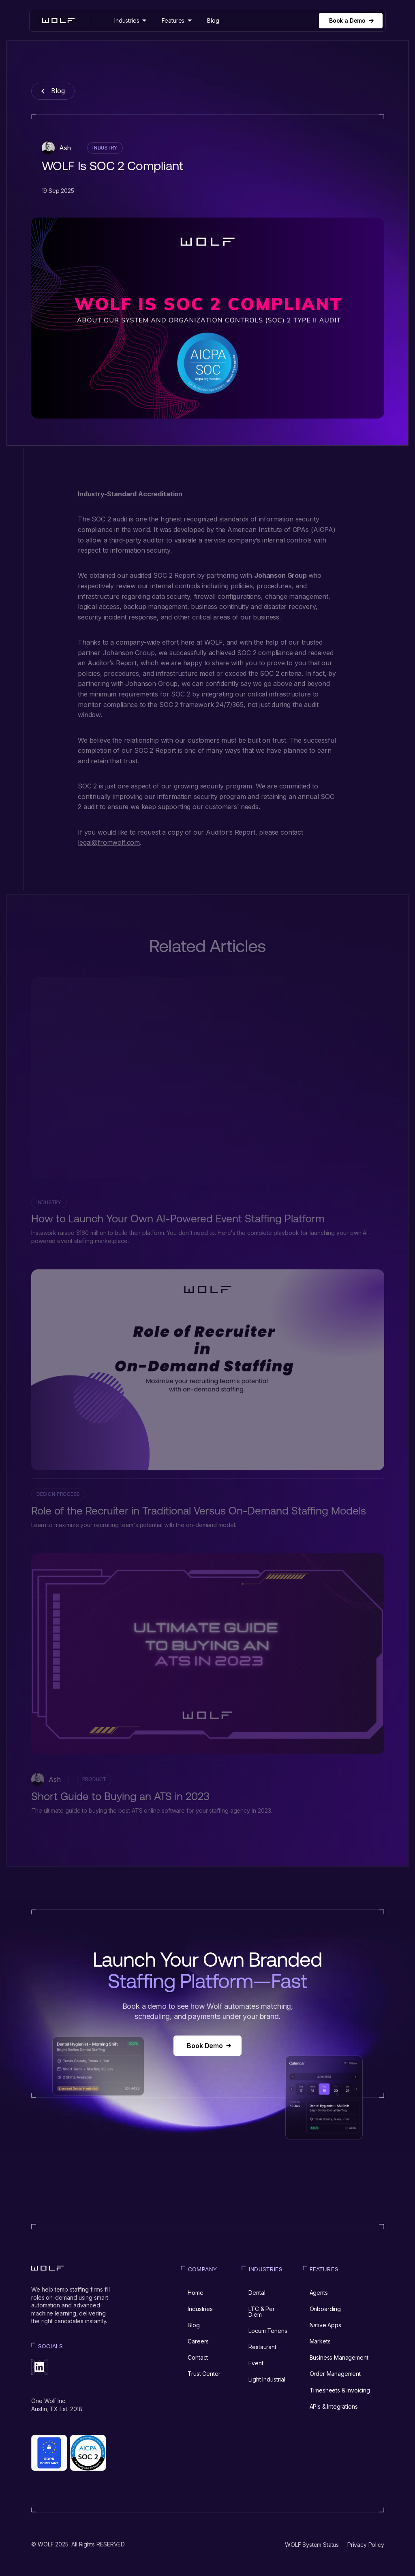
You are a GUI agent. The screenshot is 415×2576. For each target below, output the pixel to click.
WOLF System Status (312, 2545)
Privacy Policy (365, 2545)
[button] (130, 20)
